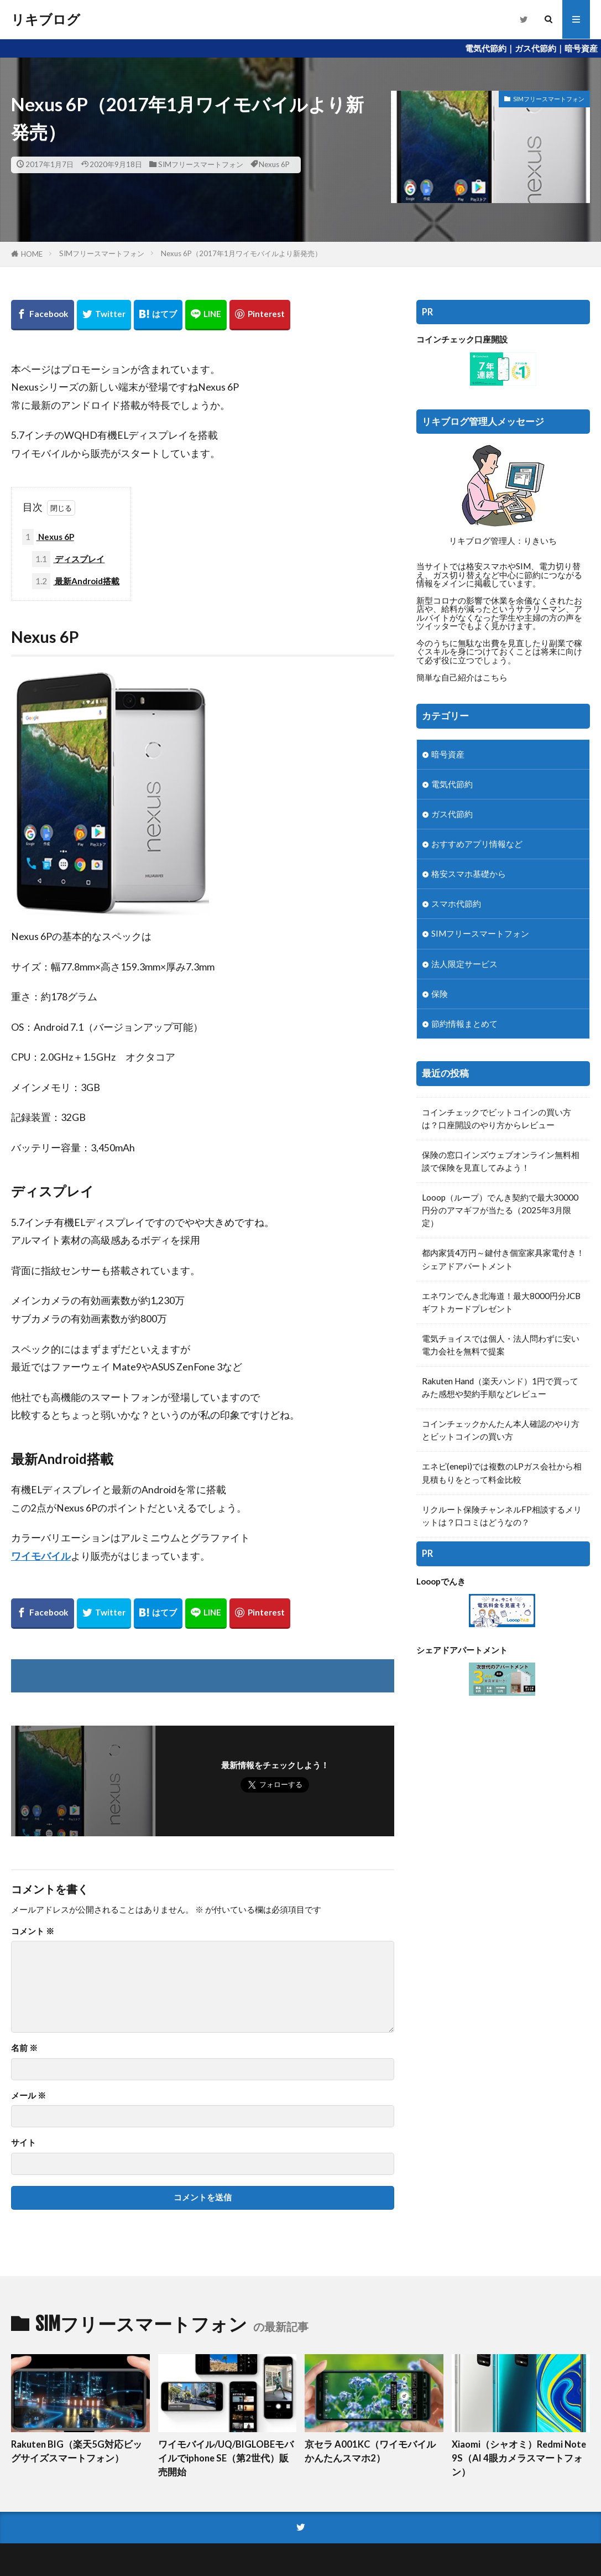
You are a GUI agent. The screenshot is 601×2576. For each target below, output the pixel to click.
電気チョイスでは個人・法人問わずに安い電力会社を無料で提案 (500, 1344)
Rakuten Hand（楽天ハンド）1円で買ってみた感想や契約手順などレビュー (500, 1387)
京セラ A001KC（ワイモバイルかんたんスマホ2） (370, 2451)
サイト (23, 2142)
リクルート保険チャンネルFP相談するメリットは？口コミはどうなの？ (502, 1515)
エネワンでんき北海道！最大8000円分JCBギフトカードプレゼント (501, 1302)
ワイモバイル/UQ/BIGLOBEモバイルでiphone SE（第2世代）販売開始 (226, 2458)
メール (28, 2095)
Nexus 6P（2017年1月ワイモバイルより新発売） (241, 253)
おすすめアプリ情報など (476, 844)
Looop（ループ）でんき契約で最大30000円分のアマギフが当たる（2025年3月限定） (500, 1210)
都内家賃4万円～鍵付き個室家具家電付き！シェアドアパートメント (503, 1259)
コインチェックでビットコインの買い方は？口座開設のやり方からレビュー (496, 1118)
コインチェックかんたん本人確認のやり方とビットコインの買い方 (500, 1430)
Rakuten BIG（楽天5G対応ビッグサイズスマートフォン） (76, 2451)
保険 (439, 994)
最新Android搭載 (75, 581)
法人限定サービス (464, 964)
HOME (32, 254)
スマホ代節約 (456, 903)
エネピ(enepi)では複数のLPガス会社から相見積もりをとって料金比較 (502, 1472)
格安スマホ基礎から (468, 874)
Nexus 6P (274, 164)
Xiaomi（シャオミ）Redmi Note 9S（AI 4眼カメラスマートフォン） (519, 2458)
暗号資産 (447, 754)
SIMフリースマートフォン (200, 164)
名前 (24, 2048)
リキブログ (45, 19)
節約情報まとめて (464, 1024)
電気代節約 (452, 784)
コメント (32, 1931)
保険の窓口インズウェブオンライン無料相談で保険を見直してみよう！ (500, 1161)
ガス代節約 (452, 814)
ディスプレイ (68, 559)
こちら (495, 677)
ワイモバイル (41, 1556)
